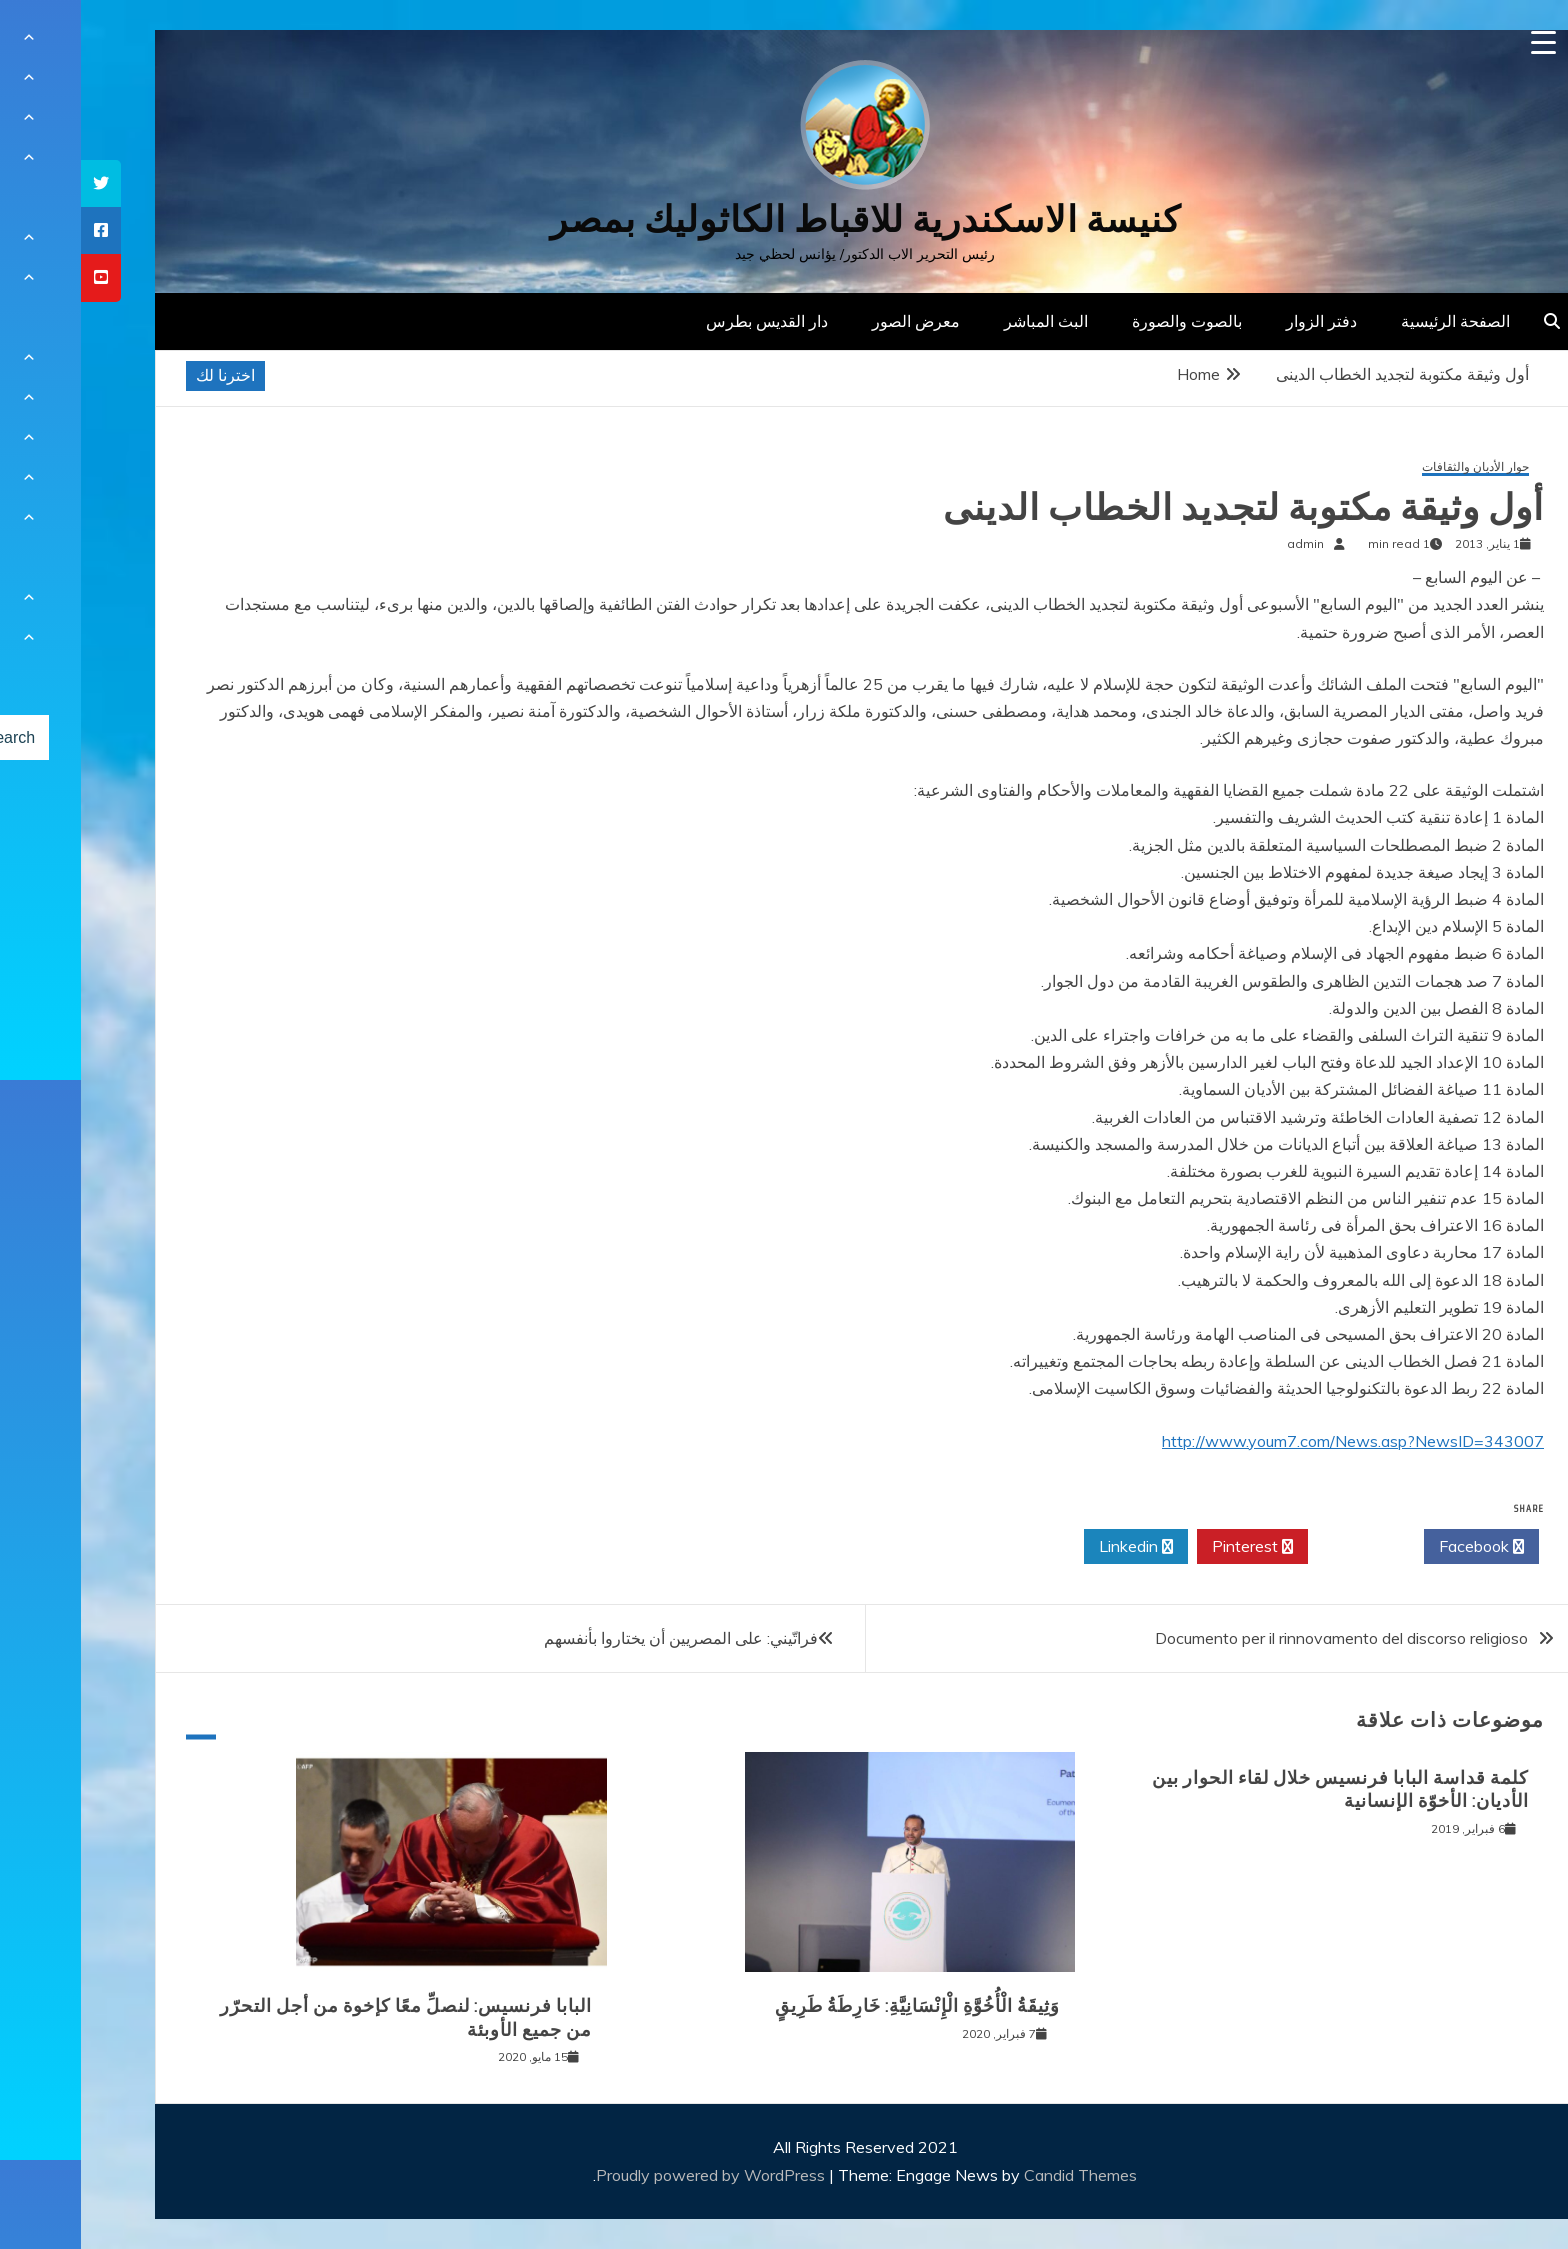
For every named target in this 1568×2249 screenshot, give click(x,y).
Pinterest (1171, 1547)
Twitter (1285, 1547)
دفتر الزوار (1240, 321)
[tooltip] (20, 183)
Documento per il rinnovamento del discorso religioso (1260, 1638)
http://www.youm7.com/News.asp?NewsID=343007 (1272, 1441)
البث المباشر (965, 321)
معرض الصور (835, 321)
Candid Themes (999, 2175)
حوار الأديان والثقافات (1394, 467)
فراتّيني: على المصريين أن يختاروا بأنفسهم (600, 1638)
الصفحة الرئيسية (1374, 321)
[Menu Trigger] (1462, 42)
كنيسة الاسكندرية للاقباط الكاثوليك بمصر (784, 219)
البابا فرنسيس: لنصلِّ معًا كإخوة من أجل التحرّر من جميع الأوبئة (325, 2017)
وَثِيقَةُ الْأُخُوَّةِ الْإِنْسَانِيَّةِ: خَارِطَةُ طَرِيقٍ (836, 2006)
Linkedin (1055, 1547)
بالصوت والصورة (1106, 321)
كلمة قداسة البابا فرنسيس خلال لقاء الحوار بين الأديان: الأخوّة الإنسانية (1259, 1789)
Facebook (1400, 1547)
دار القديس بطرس (686, 321)
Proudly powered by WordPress (631, 2175)
